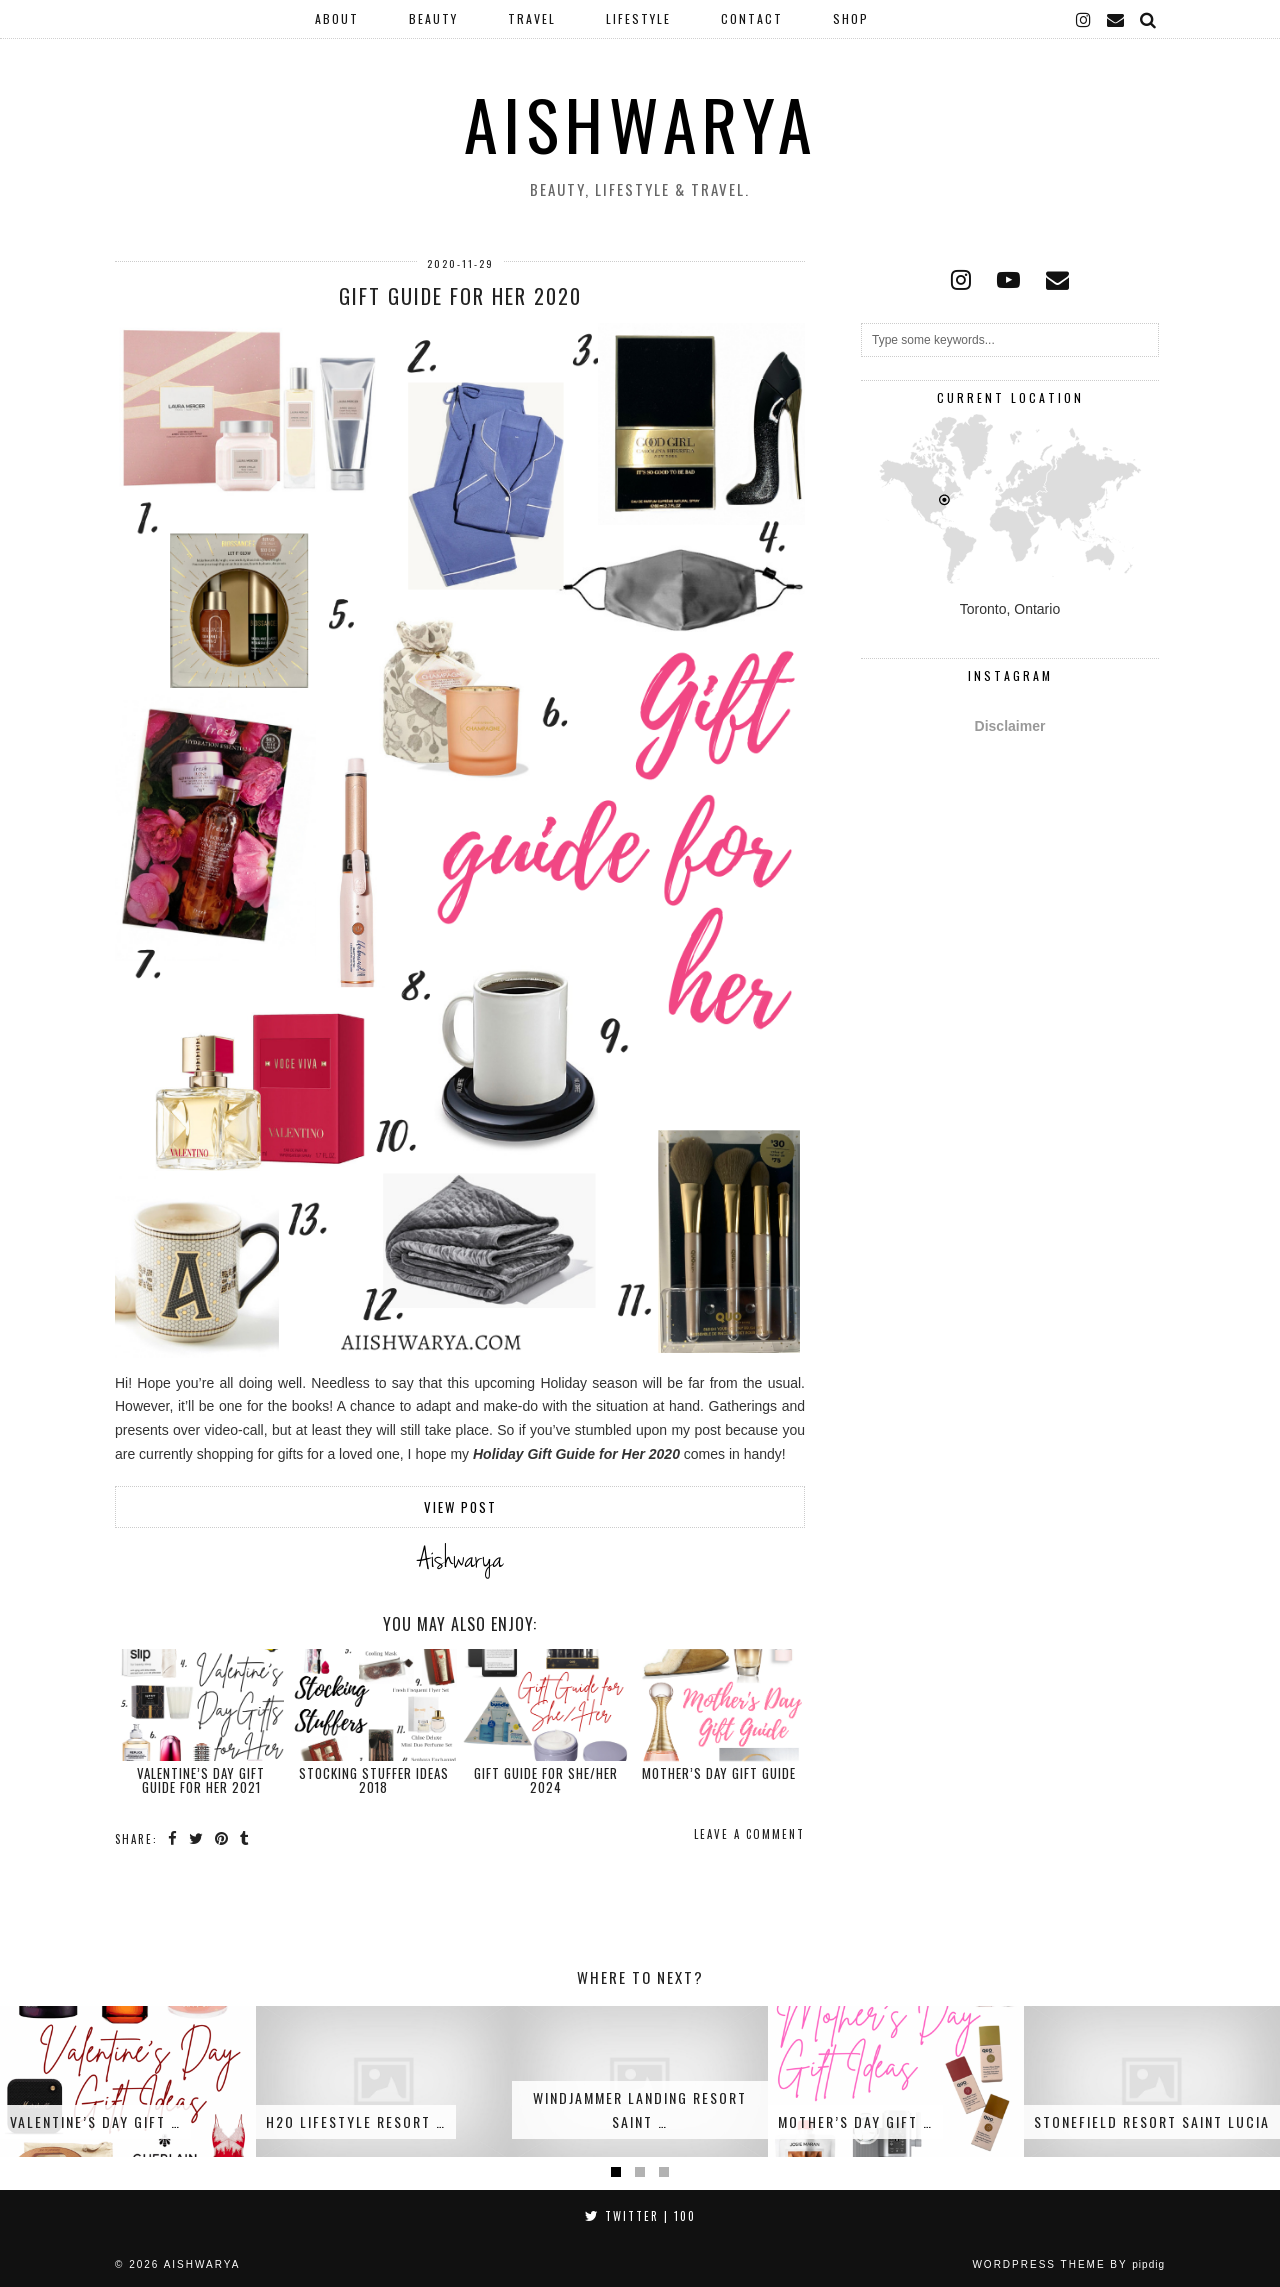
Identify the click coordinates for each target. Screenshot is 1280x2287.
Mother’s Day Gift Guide (719, 1773)
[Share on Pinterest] (222, 1838)
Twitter (640, 2216)
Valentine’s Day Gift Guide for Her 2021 (201, 1780)
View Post (460, 1507)
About (337, 18)
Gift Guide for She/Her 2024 (546, 1780)
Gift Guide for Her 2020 (460, 296)
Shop (851, 18)
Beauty (433, 18)
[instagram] (1084, 19)
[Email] (1116, 19)
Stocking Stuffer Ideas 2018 (374, 1780)
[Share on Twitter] (197, 1838)
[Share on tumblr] (245, 1838)
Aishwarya (640, 123)
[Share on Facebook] (173, 1838)
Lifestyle (638, 18)
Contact (752, 18)
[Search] (1149, 19)
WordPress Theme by (1068, 2264)
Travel (532, 18)
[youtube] (1008, 280)
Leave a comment (749, 1834)
